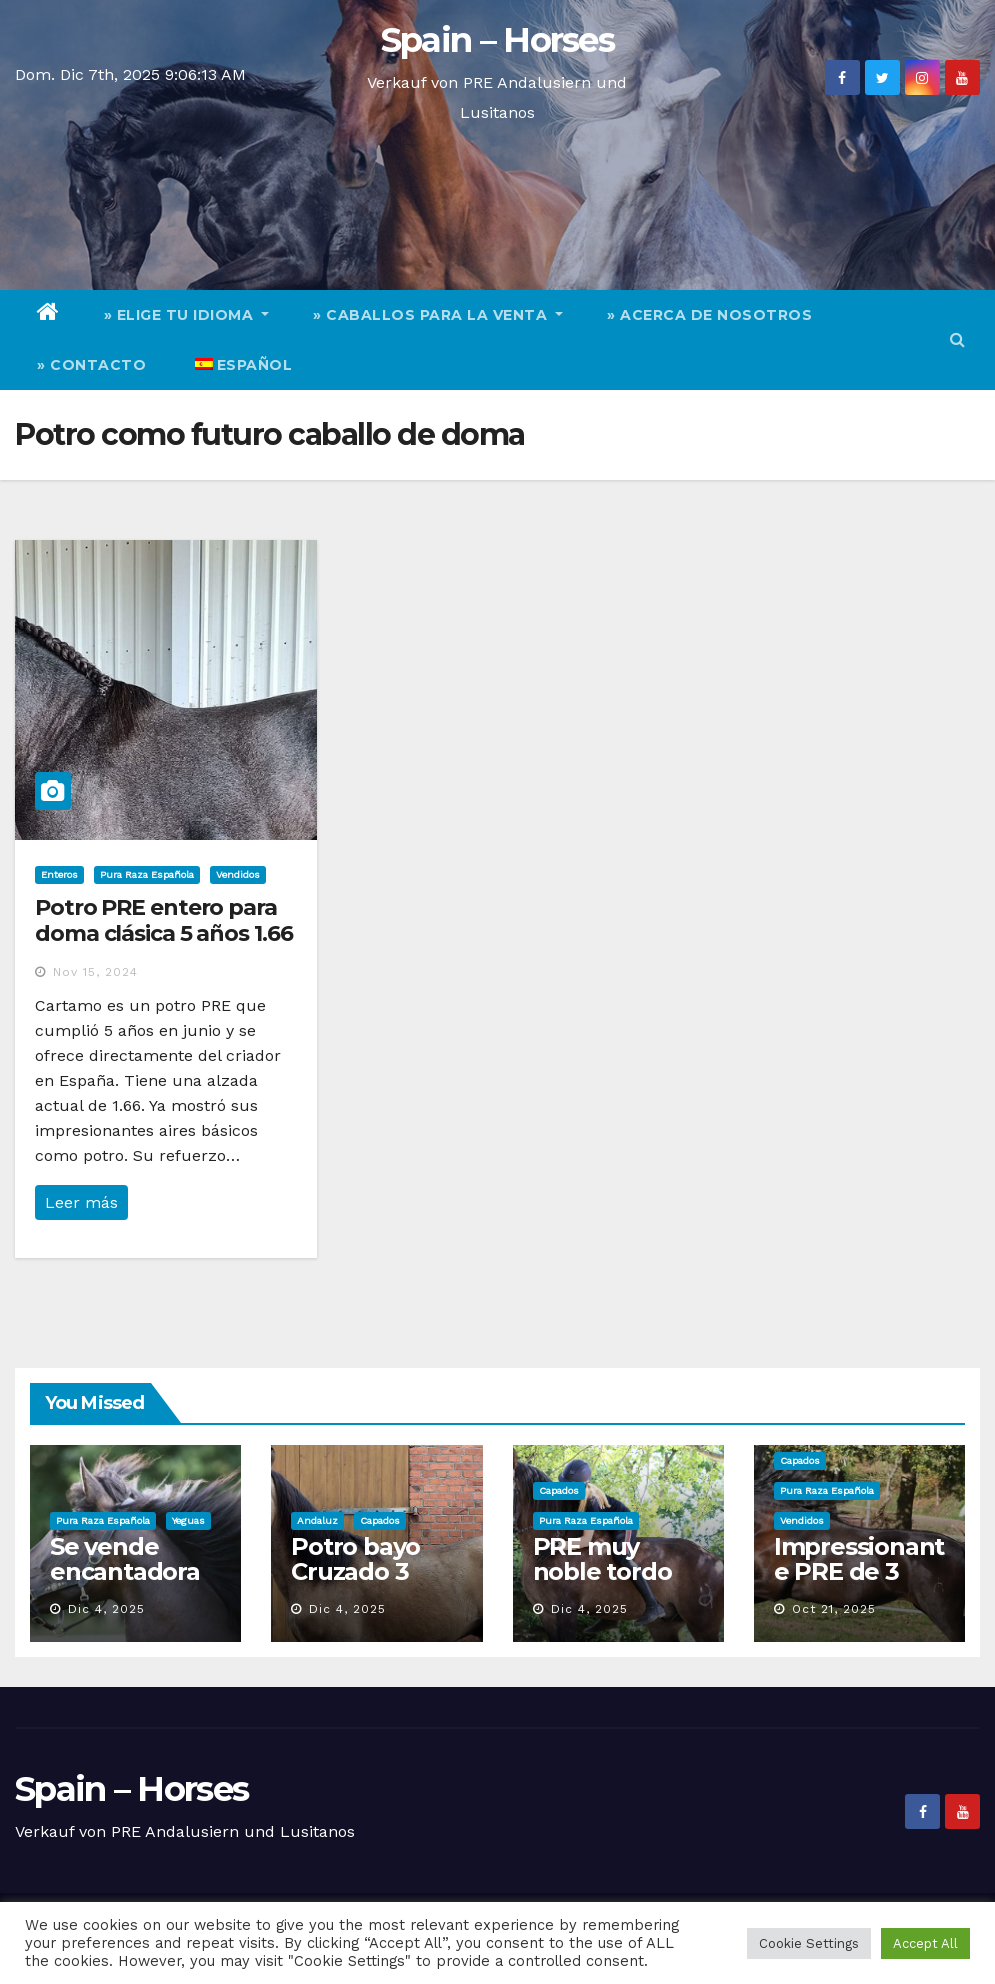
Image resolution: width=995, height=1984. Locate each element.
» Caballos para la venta (438, 315)
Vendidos (238, 874)
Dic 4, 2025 (106, 1609)
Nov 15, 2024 (95, 972)
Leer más (81, 1202)
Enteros (59, 874)
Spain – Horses (497, 40)
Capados (380, 1520)
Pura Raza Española (147, 874)
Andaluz (317, 1520)
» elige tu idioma (187, 315)
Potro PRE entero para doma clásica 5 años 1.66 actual (164, 934)
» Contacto (91, 365)
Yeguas (188, 1520)
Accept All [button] (925, 1943)
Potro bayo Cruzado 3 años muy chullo (355, 1584)
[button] (957, 339)
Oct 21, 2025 (834, 1609)
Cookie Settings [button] (809, 1943)
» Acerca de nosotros (709, 315)
